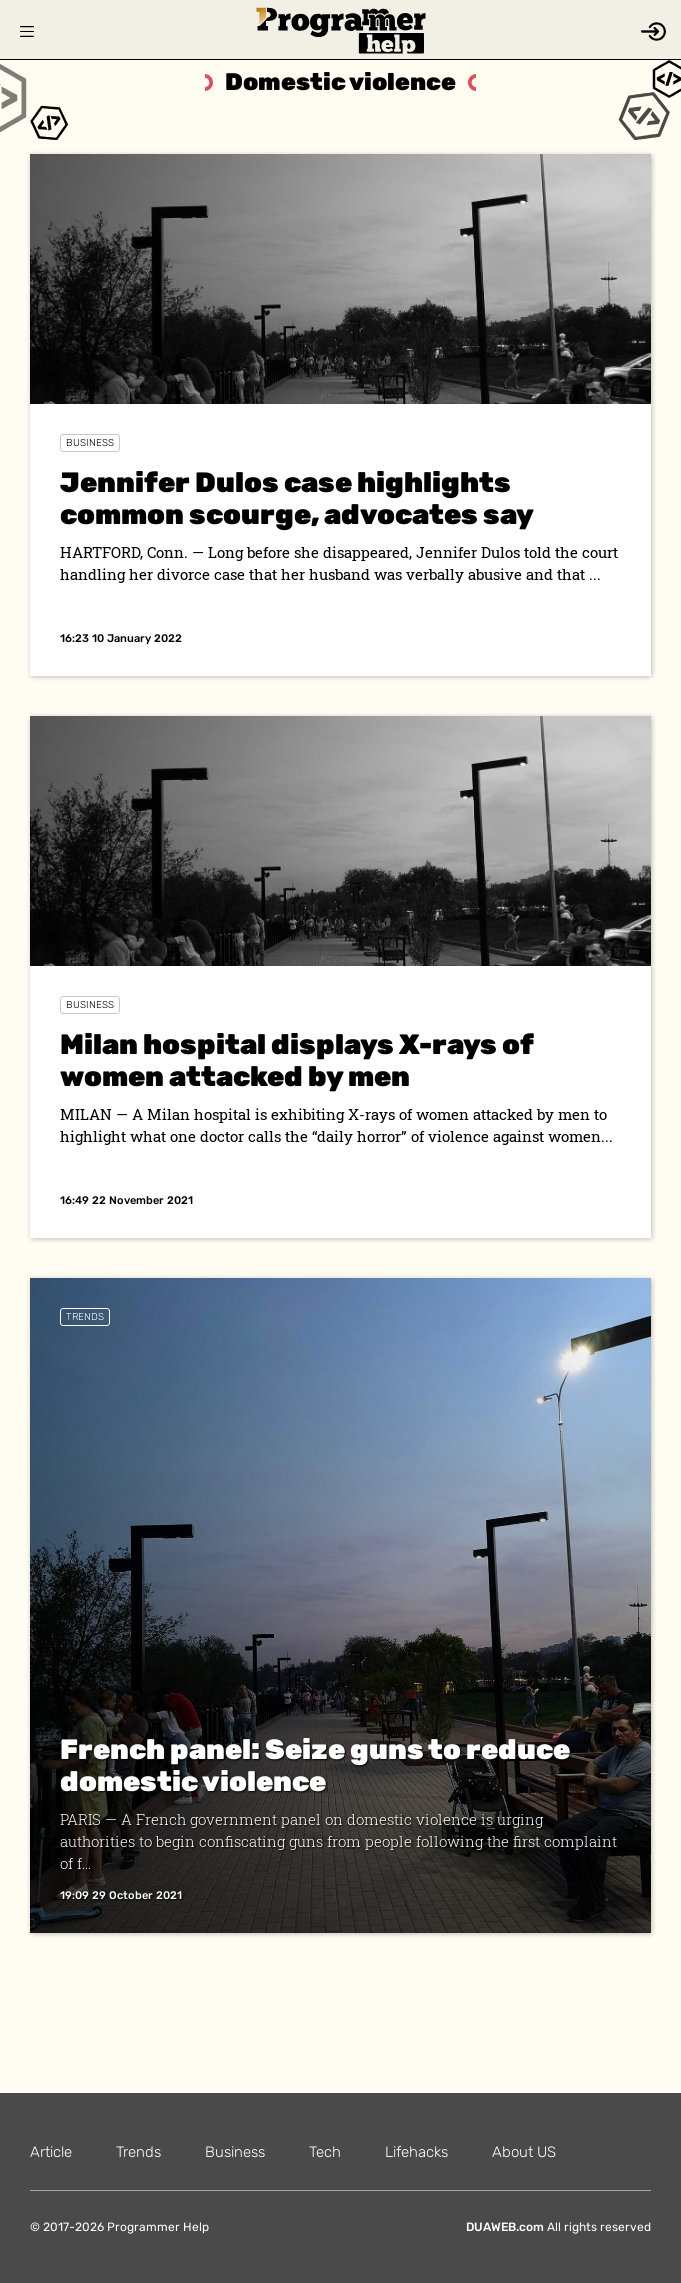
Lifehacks (416, 2152)
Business (90, 443)
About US (524, 2152)
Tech (325, 2152)
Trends (85, 1317)
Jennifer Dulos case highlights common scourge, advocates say (297, 498)
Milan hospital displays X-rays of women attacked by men (296, 1060)
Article (51, 2152)
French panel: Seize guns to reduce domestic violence (315, 1765)
